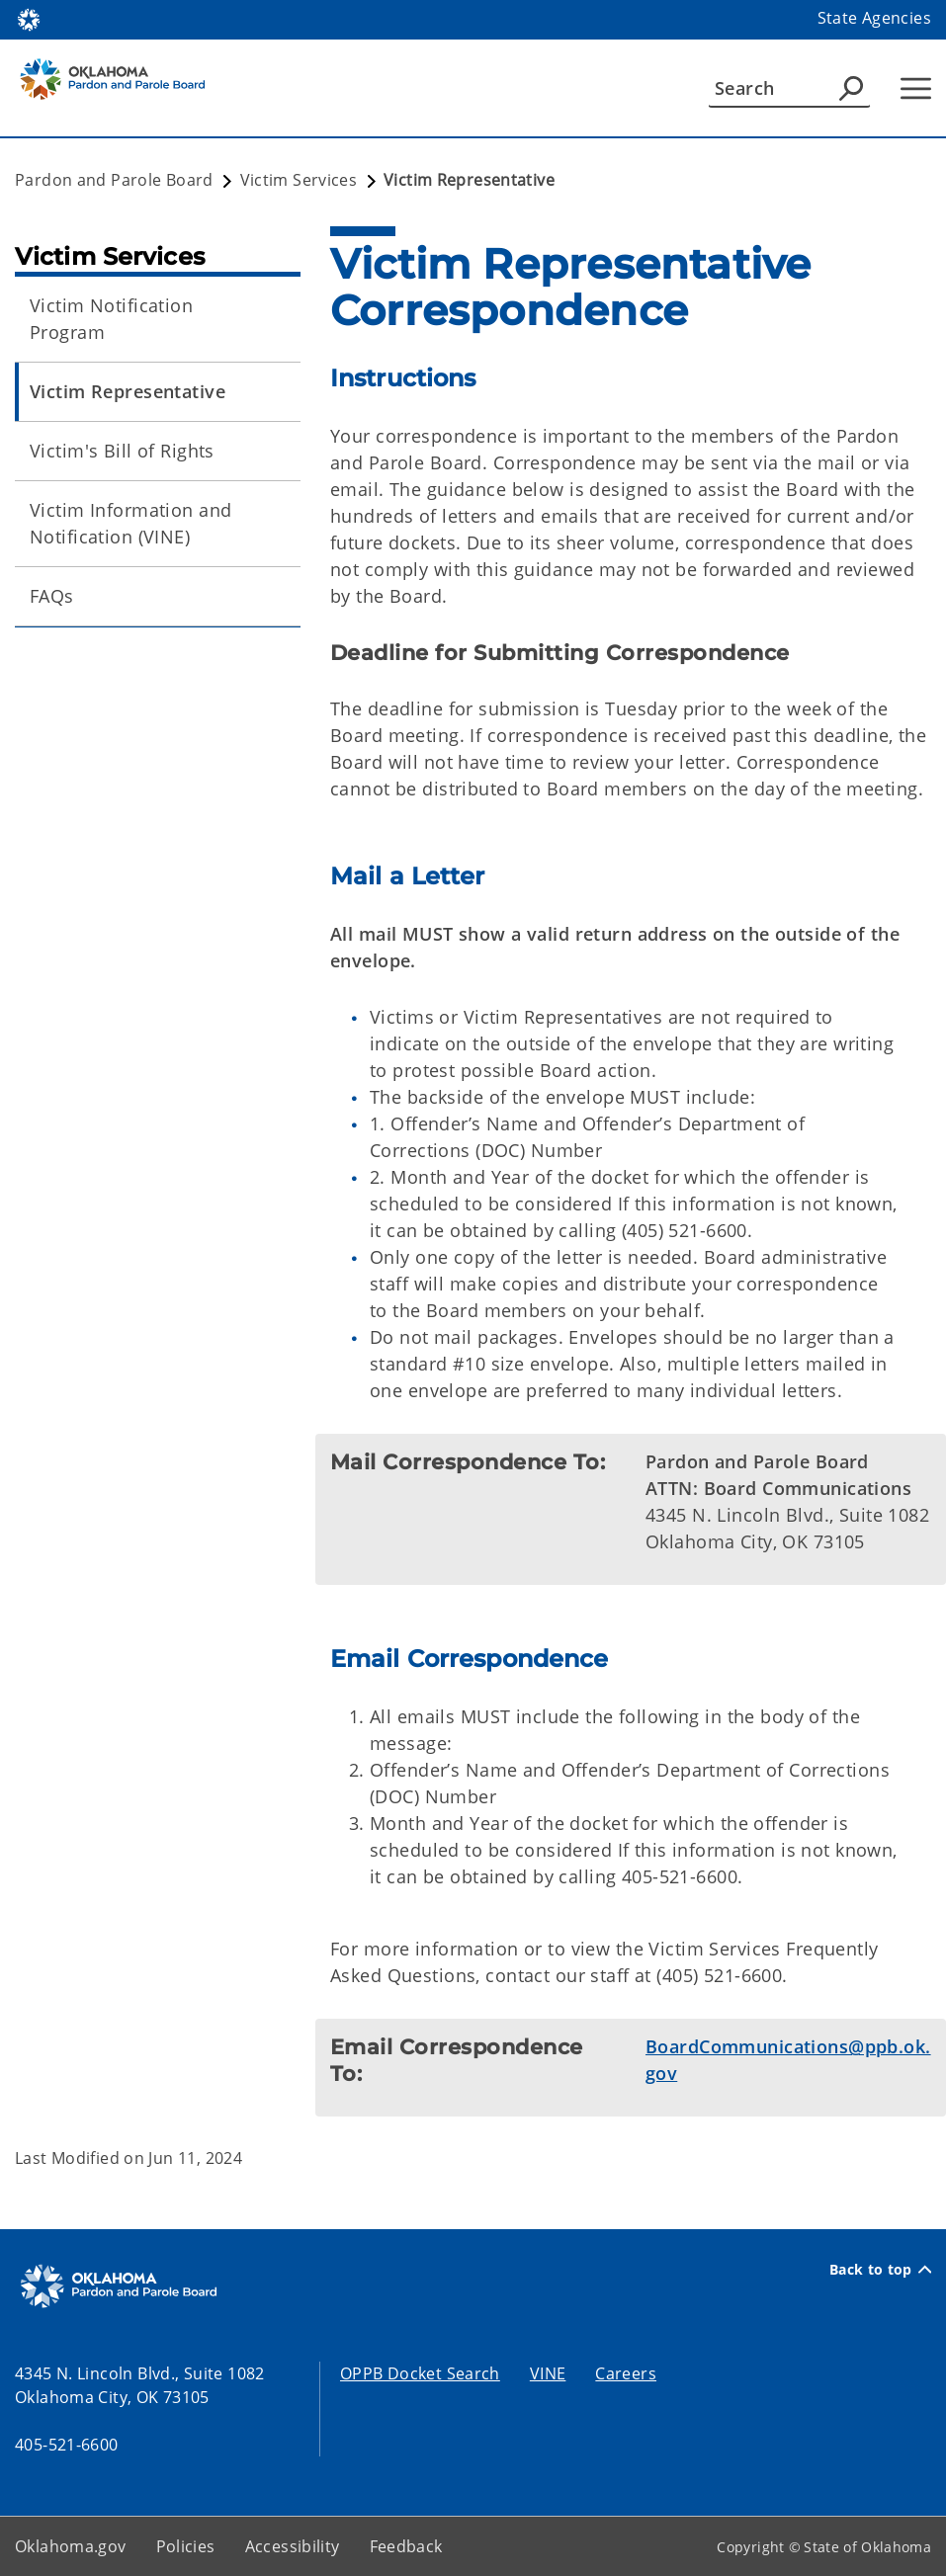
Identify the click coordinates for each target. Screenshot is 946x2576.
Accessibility (292, 2546)
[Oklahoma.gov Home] (29, 18)
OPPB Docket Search (420, 2373)
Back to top (880, 2269)
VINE (548, 2373)
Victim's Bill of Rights (122, 450)
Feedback (406, 2546)
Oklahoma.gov (71, 2546)
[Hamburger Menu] (916, 88)
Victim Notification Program (111, 318)
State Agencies (874, 18)
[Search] (789, 88)
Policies (185, 2546)
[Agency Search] (851, 88)
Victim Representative (127, 391)
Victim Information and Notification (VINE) (130, 523)
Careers (625, 2373)
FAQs (52, 596)
